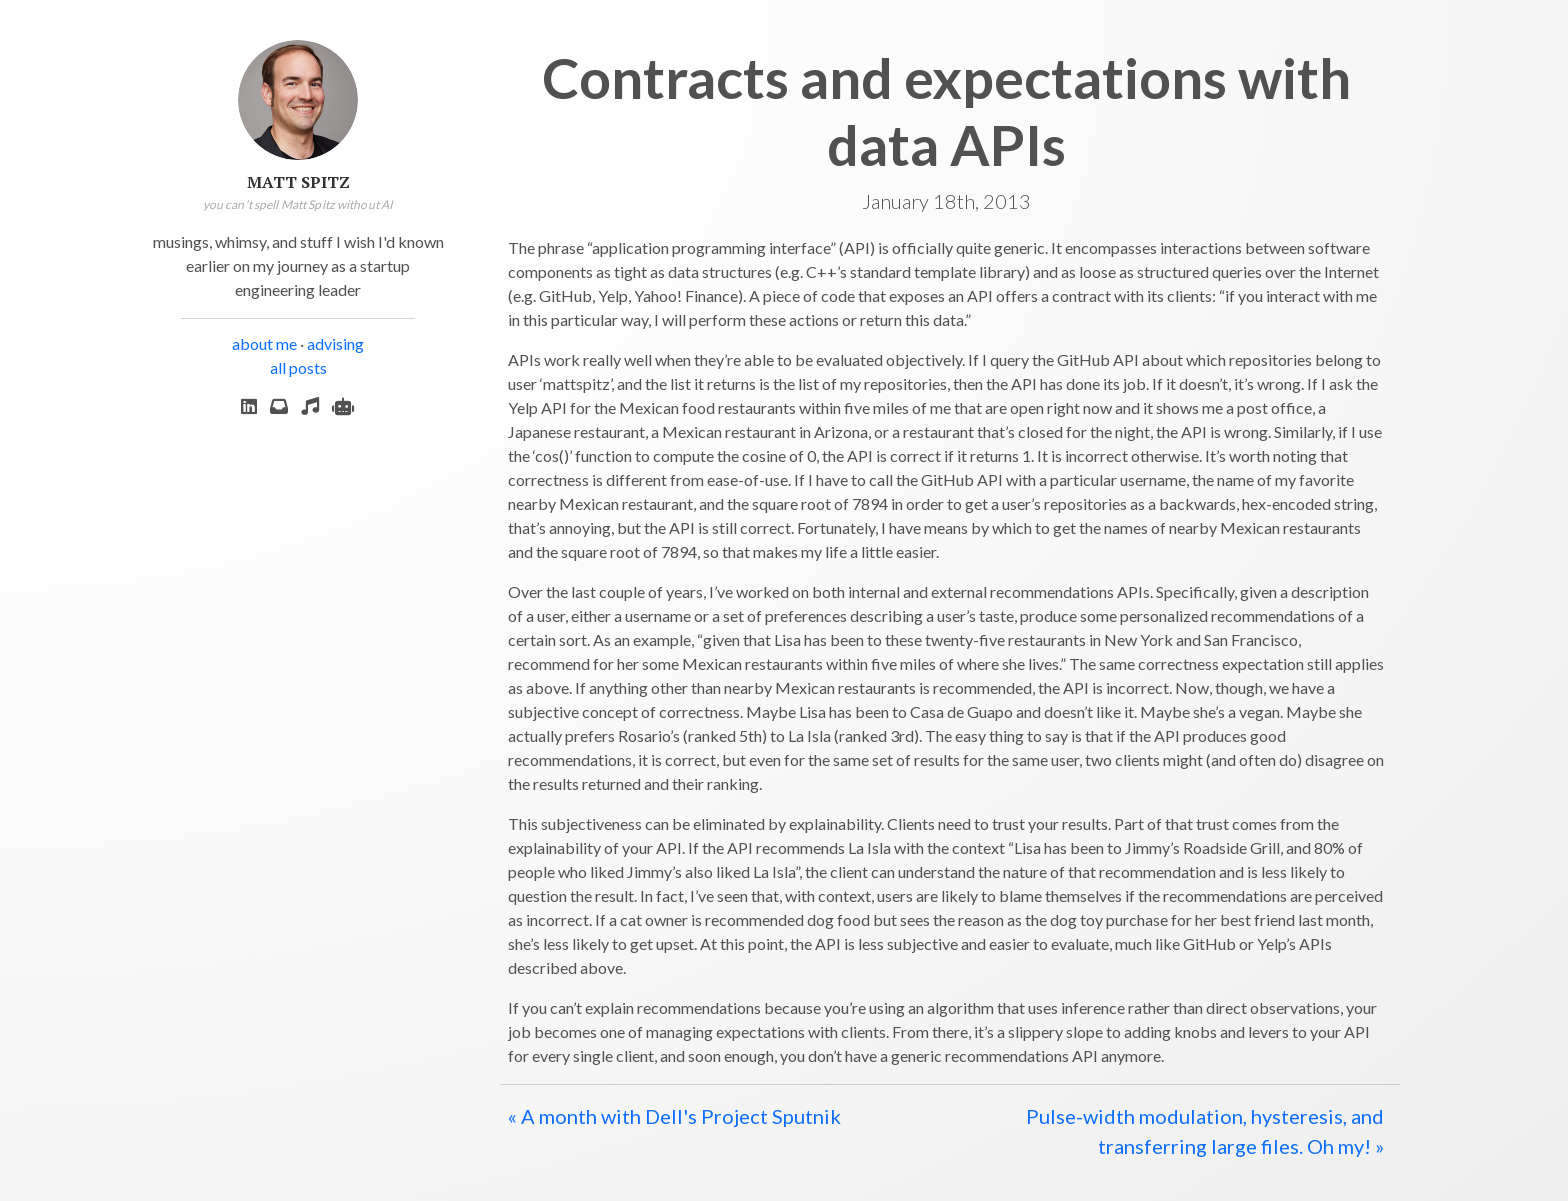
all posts (298, 367)
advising (335, 343)
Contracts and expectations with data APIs (946, 111)
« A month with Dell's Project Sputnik (674, 1116)
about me (264, 343)
